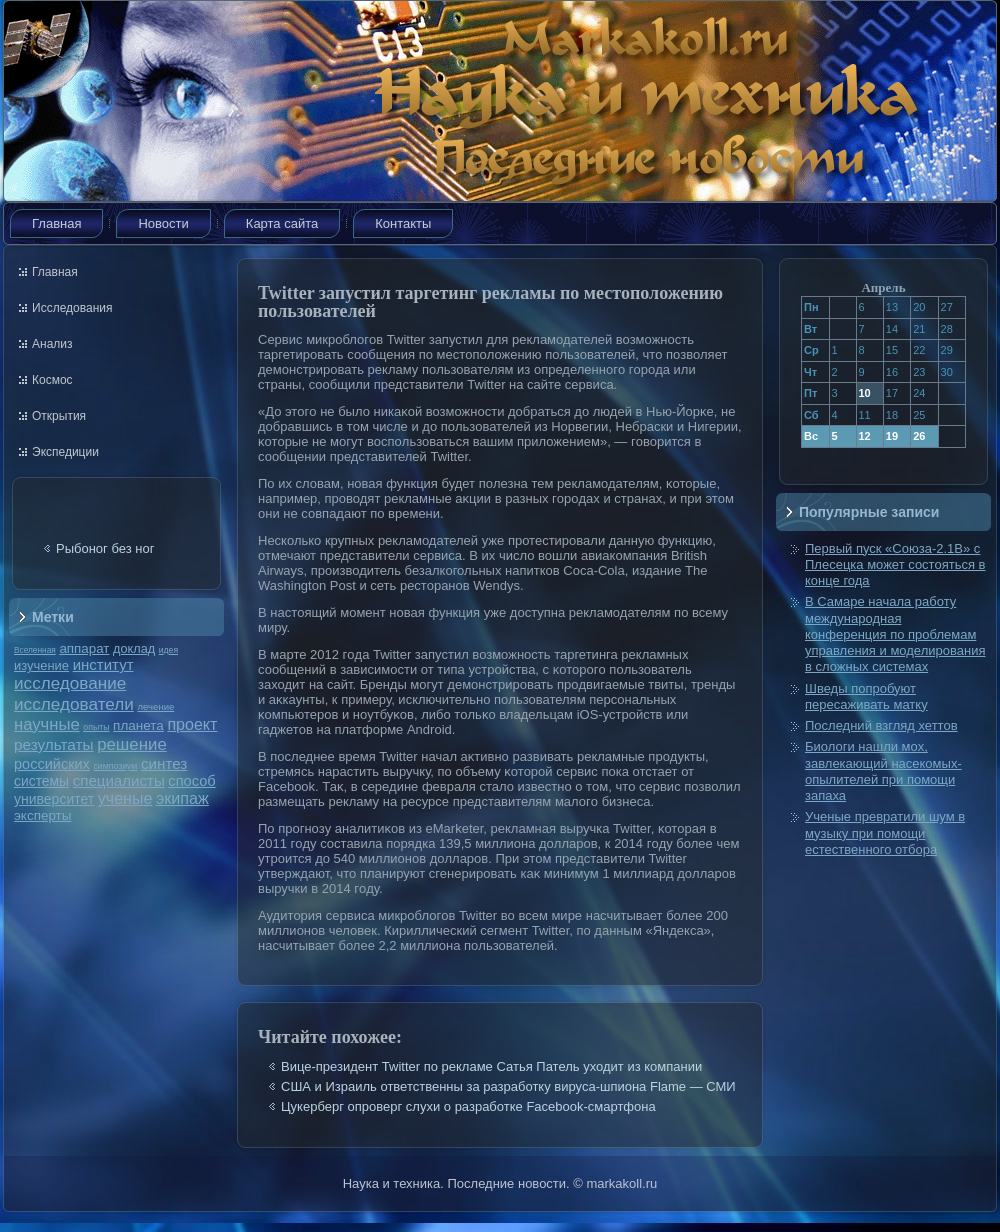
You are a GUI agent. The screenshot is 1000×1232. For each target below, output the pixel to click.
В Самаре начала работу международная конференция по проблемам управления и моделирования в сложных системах (895, 634)
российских (52, 764)
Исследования (72, 308)
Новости (163, 223)
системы (41, 781)
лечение (156, 706)
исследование (70, 683)
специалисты (119, 780)
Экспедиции (65, 452)
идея (168, 650)
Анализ (52, 344)
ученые (125, 798)
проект (192, 724)
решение (132, 744)
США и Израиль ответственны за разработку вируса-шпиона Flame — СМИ (508, 1086)
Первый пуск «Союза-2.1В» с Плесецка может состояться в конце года (895, 565)
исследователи (74, 704)
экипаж (182, 798)
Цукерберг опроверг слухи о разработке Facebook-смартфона (468, 1106)
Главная (56, 223)
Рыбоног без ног (105, 548)
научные (47, 724)
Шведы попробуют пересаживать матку (866, 696)
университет (54, 799)
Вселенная (35, 650)
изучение (41, 665)
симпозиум (115, 766)
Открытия (59, 416)
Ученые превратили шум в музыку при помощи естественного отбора (885, 833)
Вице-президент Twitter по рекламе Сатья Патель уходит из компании (491, 1066)
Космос (52, 380)
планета (138, 725)
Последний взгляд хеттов (881, 725)
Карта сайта (282, 223)
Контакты (403, 223)
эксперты (42, 815)
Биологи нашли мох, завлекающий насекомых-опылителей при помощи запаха (883, 771)
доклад (134, 648)
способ (191, 781)
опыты (96, 727)
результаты (54, 744)
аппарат (84, 648)
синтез (164, 763)
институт (103, 664)
